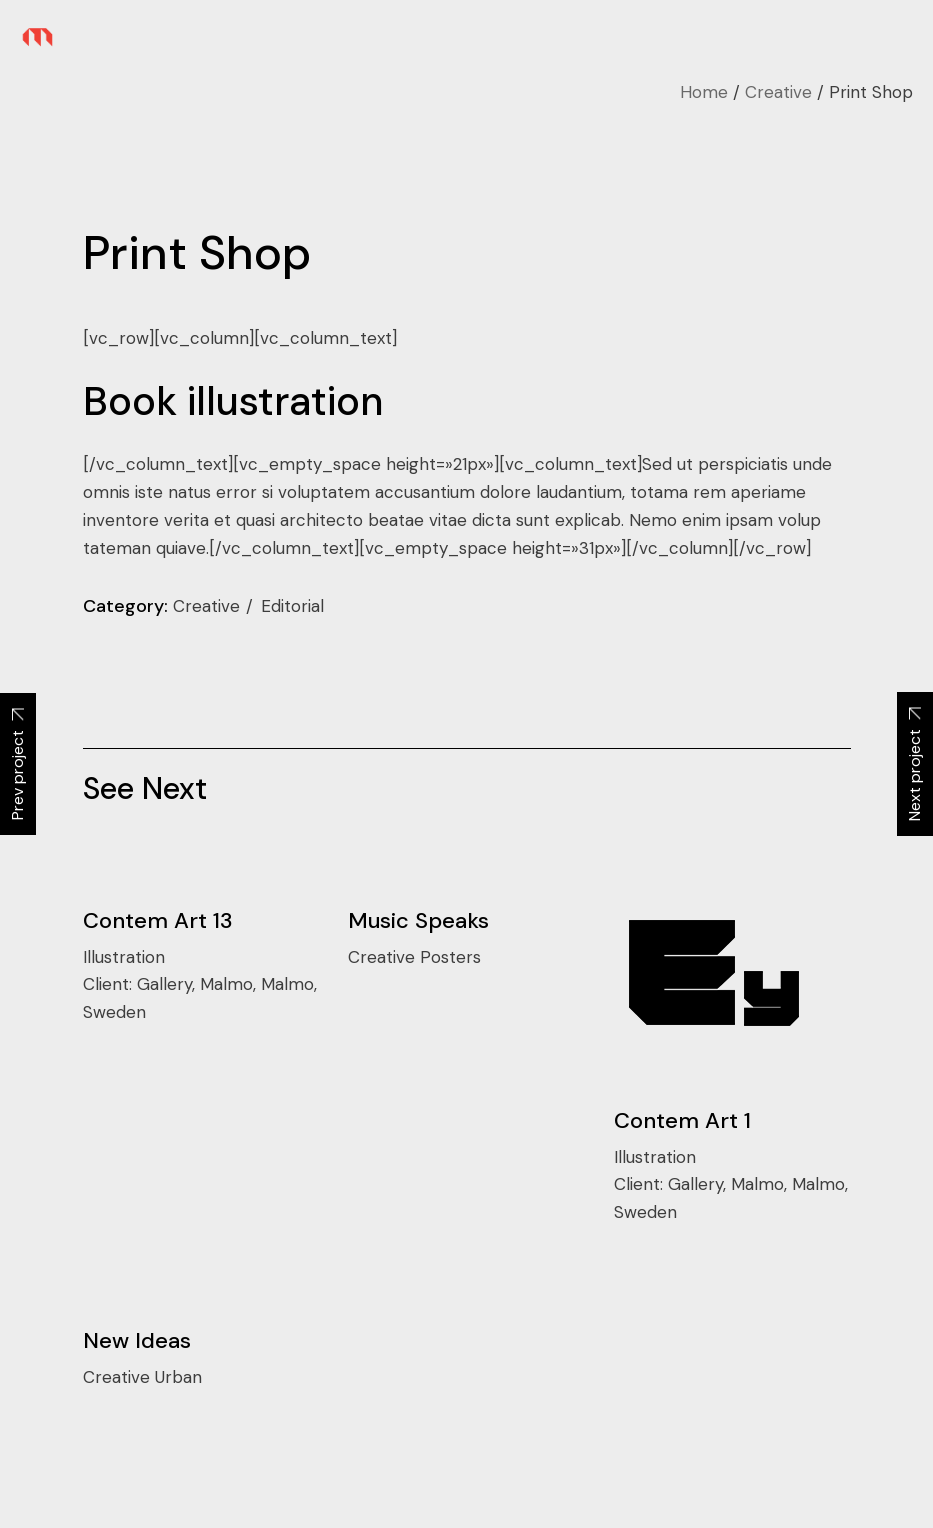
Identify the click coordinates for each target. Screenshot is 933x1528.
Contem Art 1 (682, 1120)
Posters (450, 957)
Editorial (292, 606)
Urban (178, 1377)
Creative (209, 606)
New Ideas (137, 1340)
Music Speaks (418, 920)
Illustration (124, 957)
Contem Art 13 (158, 920)
